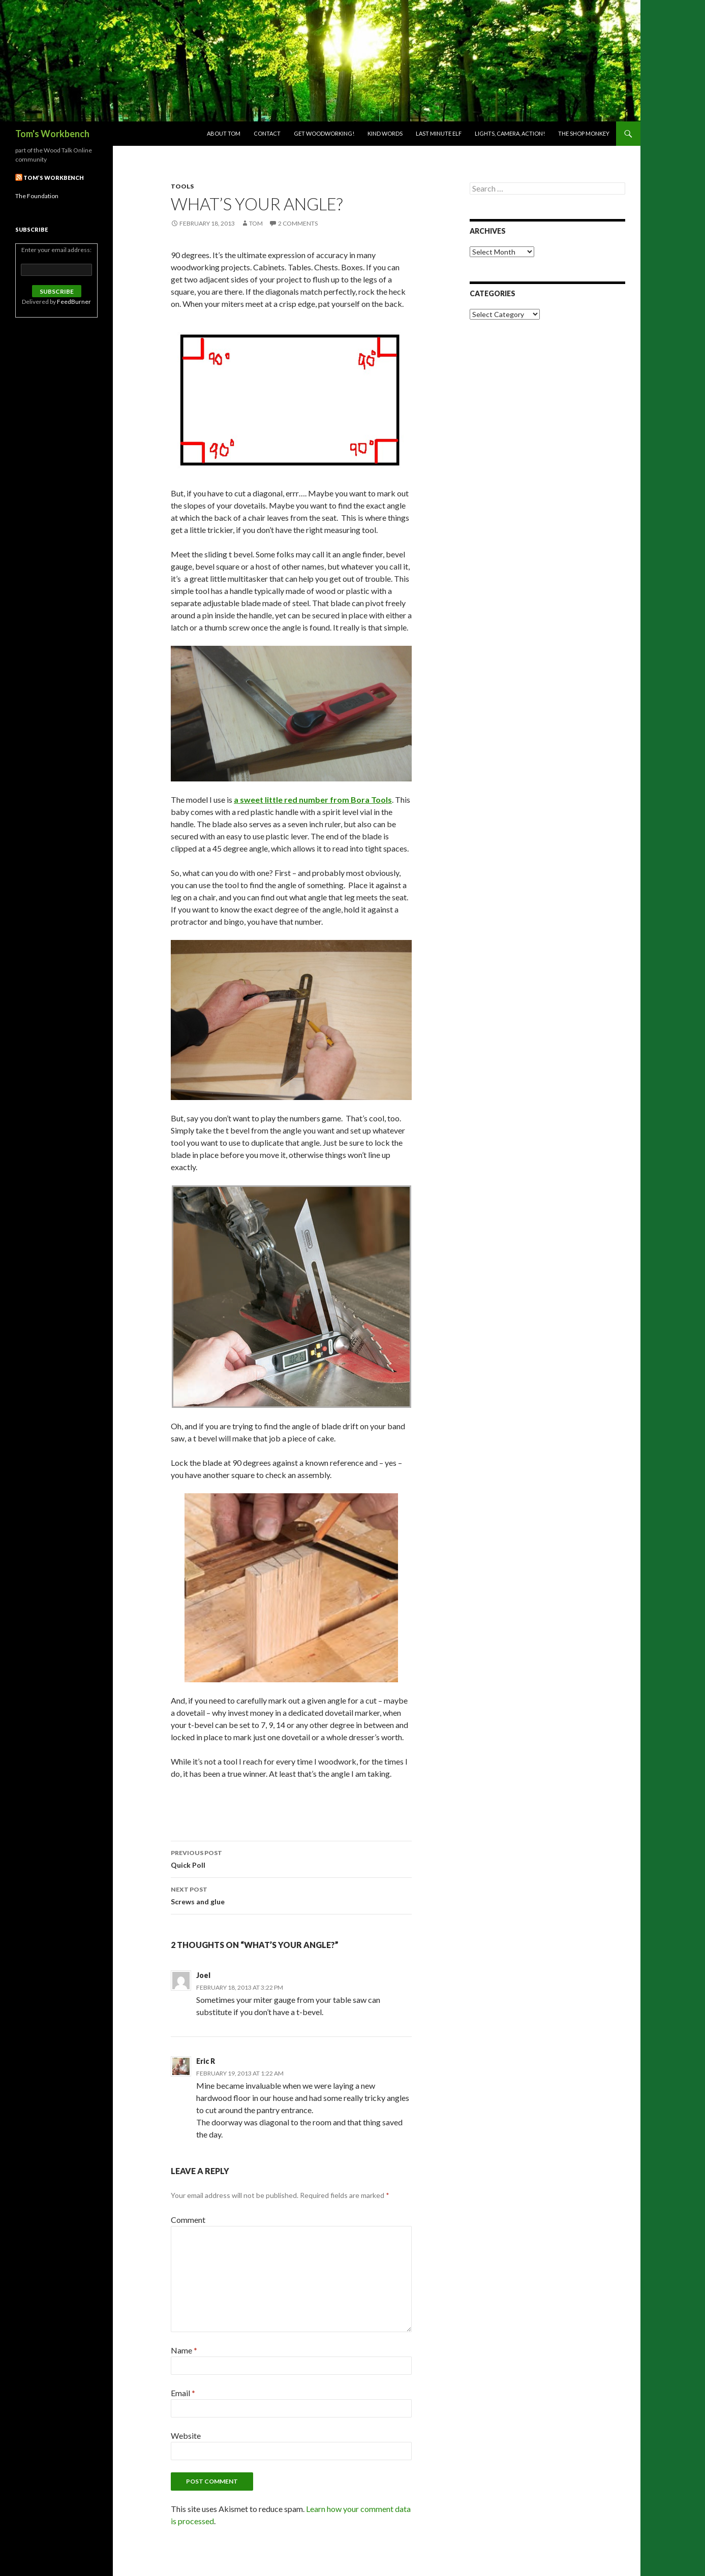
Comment (188, 2219)
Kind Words (385, 133)
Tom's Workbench (52, 133)
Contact (267, 133)
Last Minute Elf (439, 133)
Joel (203, 1975)
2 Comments (298, 223)
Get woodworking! (324, 133)
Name (184, 2350)
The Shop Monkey (583, 133)
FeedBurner (74, 301)
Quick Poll (291, 1858)
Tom (256, 223)
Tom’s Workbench (53, 177)
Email (183, 2393)
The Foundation (36, 196)
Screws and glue (291, 1894)
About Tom (223, 133)
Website (186, 2435)
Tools (182, 186)
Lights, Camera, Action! (510, 133)
